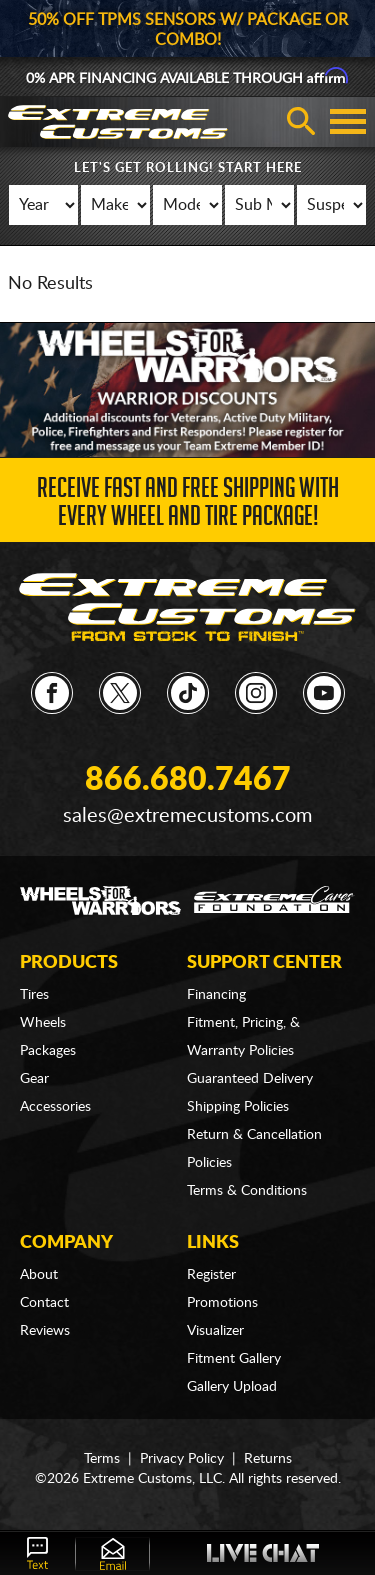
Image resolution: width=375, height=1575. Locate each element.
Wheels (43, 1023)
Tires (34, 995)
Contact (44, 1303)
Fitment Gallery (234, 1359)
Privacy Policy (182, 1459)
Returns (268, 1459)
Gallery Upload (232, 1387)
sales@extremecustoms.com (187, 816)
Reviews (45, 1331)
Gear (34, 1079)
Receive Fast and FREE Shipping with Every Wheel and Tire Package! (188, 505)
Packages (48, 1051)
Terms (102, 1459)
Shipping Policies (238, 1107)
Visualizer (215, 1331)
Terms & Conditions (247, 1191)
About (39, 1275)
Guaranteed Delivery (250, 1079)
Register (211, 1275)
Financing (216, 995)
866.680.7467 (188, 780)
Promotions (222, 1303)
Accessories (55, 1107)
